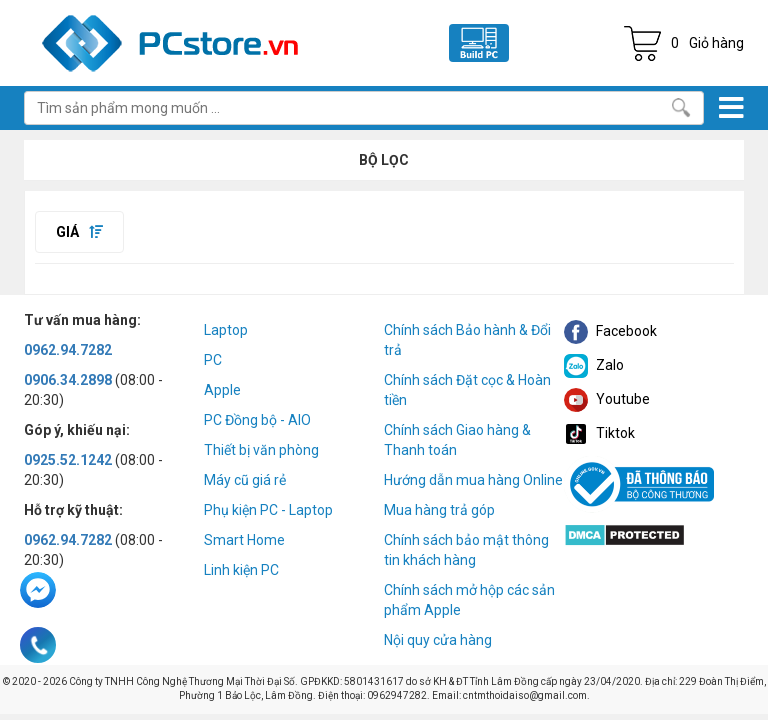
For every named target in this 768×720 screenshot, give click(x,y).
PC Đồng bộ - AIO (257, 420)
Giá (79, 232)
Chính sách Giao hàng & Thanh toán (457, 440)
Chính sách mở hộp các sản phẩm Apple (469, 600)
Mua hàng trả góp (439, 510)
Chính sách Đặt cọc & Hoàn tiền (467, 390)
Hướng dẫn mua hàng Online (473, 480)
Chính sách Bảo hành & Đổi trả (467, 340)
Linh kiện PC (241, 570)
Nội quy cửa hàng (438, 640)
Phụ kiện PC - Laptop (268, 510)
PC (213, 360)
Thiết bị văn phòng (261, 450)
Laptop (226, 330)
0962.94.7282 (68, 350)
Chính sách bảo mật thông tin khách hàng (466, 550)
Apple (222, 390)
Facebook (610, 331)
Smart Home (244, 540)
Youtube (607, 399)
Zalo (594, 365)
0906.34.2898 (68, 380)
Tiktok (599, 433)
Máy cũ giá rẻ (245, 480)
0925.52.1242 (68, 460)
